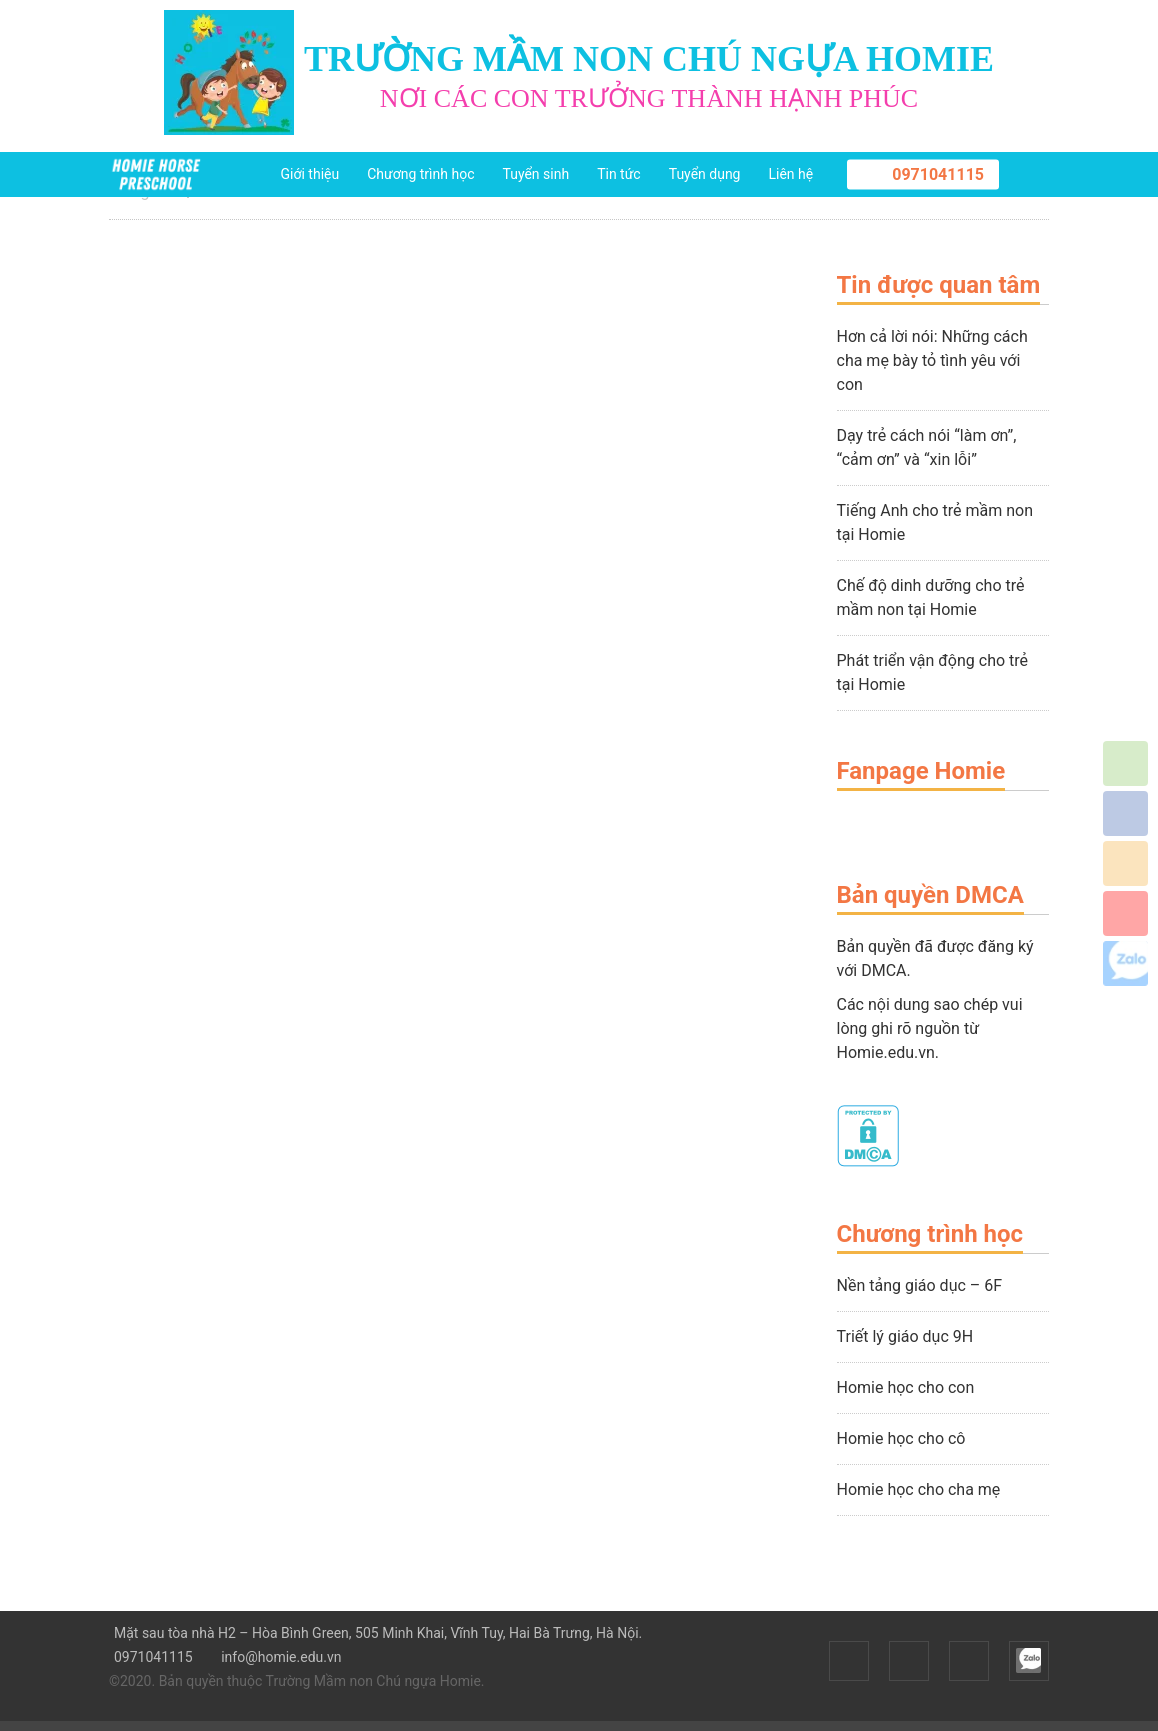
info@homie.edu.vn (278, 1657)
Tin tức (619, 174)
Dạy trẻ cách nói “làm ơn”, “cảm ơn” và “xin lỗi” (927, 447)
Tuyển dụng (705, 174)
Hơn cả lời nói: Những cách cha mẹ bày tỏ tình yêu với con (932, 360)
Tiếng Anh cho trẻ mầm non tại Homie (935, 522)
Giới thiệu (310, 174)
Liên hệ (790, 174)
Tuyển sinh (535, 174)
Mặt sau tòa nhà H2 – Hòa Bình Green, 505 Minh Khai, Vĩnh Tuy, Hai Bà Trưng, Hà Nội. (375, 1633)
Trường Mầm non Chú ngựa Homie (373, 1681)
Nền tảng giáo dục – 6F (920, 1285)
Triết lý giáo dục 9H (905, 1336)
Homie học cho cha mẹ (919, 1489)
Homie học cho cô (901, 1438)
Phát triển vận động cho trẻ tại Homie (933, 672)
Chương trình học (420, 174)
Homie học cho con (906, 1387)
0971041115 (938, 174)
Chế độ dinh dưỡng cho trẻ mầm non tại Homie (931, 597)
